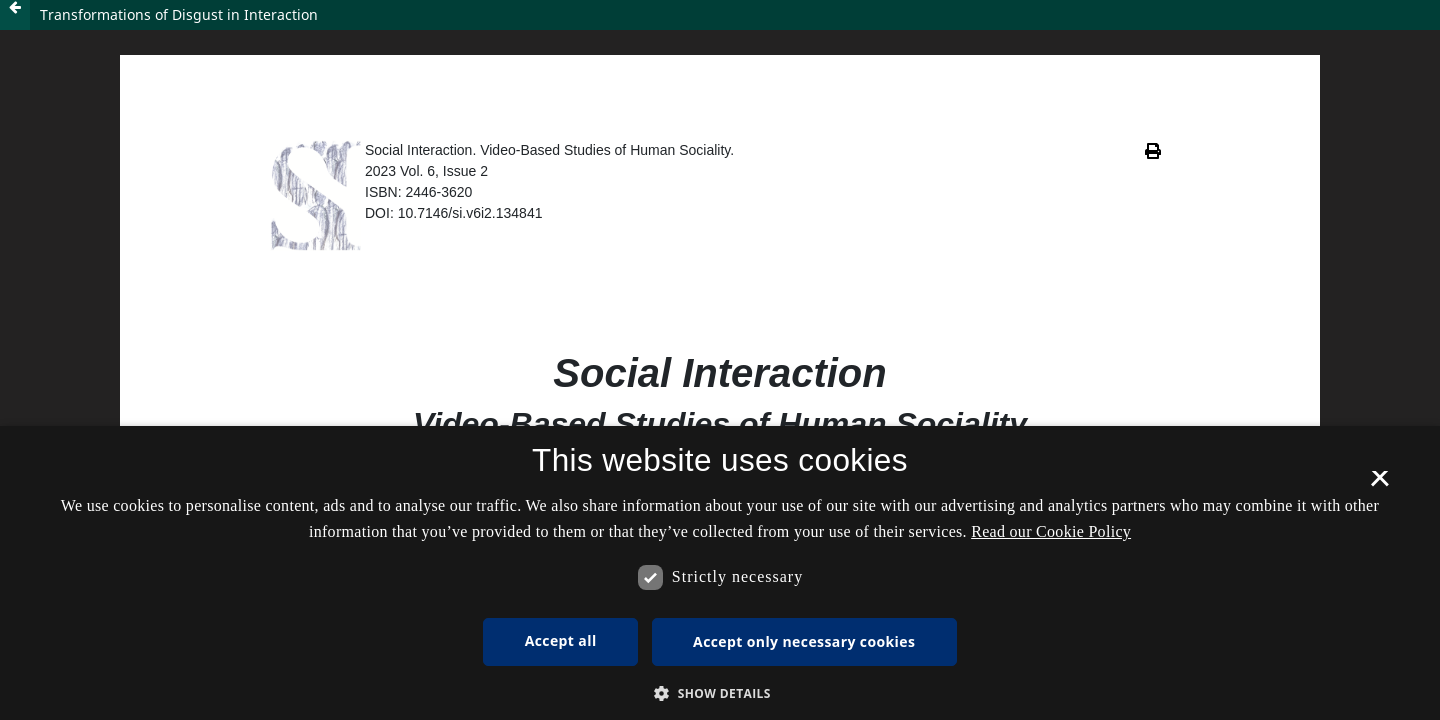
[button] (720, 693)
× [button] (1379, 485)
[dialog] (720, 573)
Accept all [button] (561, 640)
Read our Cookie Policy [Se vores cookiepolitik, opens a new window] (1051, 531)
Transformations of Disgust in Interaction (179, 14)
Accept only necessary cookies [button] (804, 641)
